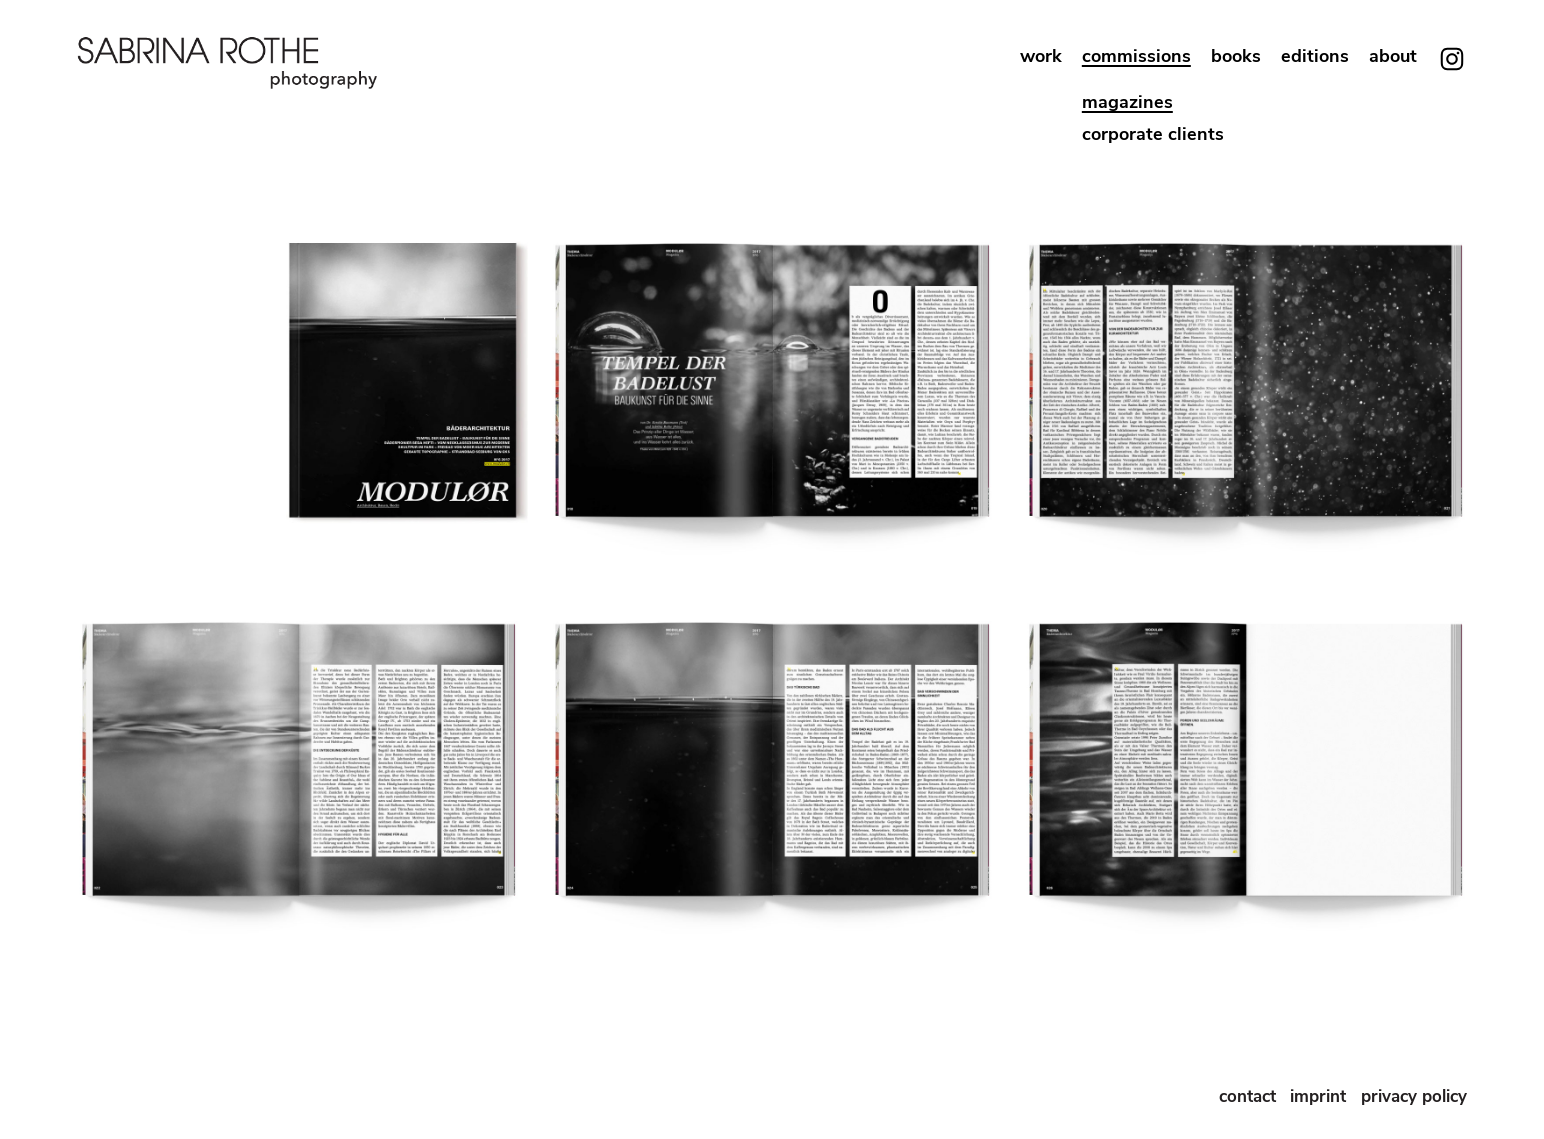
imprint (1320, 1096)
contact (1247, 1096)
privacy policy (1414, 1096)
